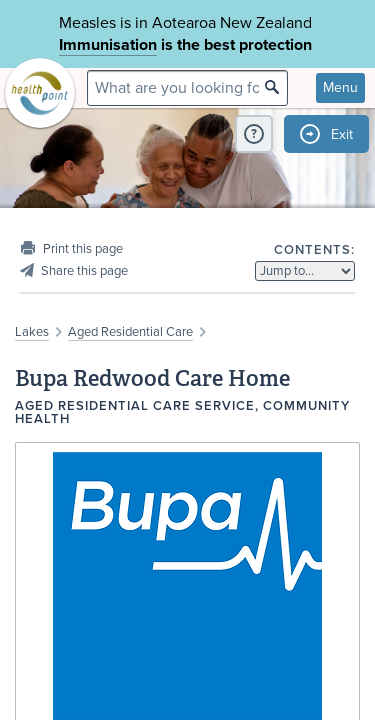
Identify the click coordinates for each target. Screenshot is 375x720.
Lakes (32, 332)
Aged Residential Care (130, 332)
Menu (340, 87)
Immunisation (108, 45)
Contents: (314, 250)
